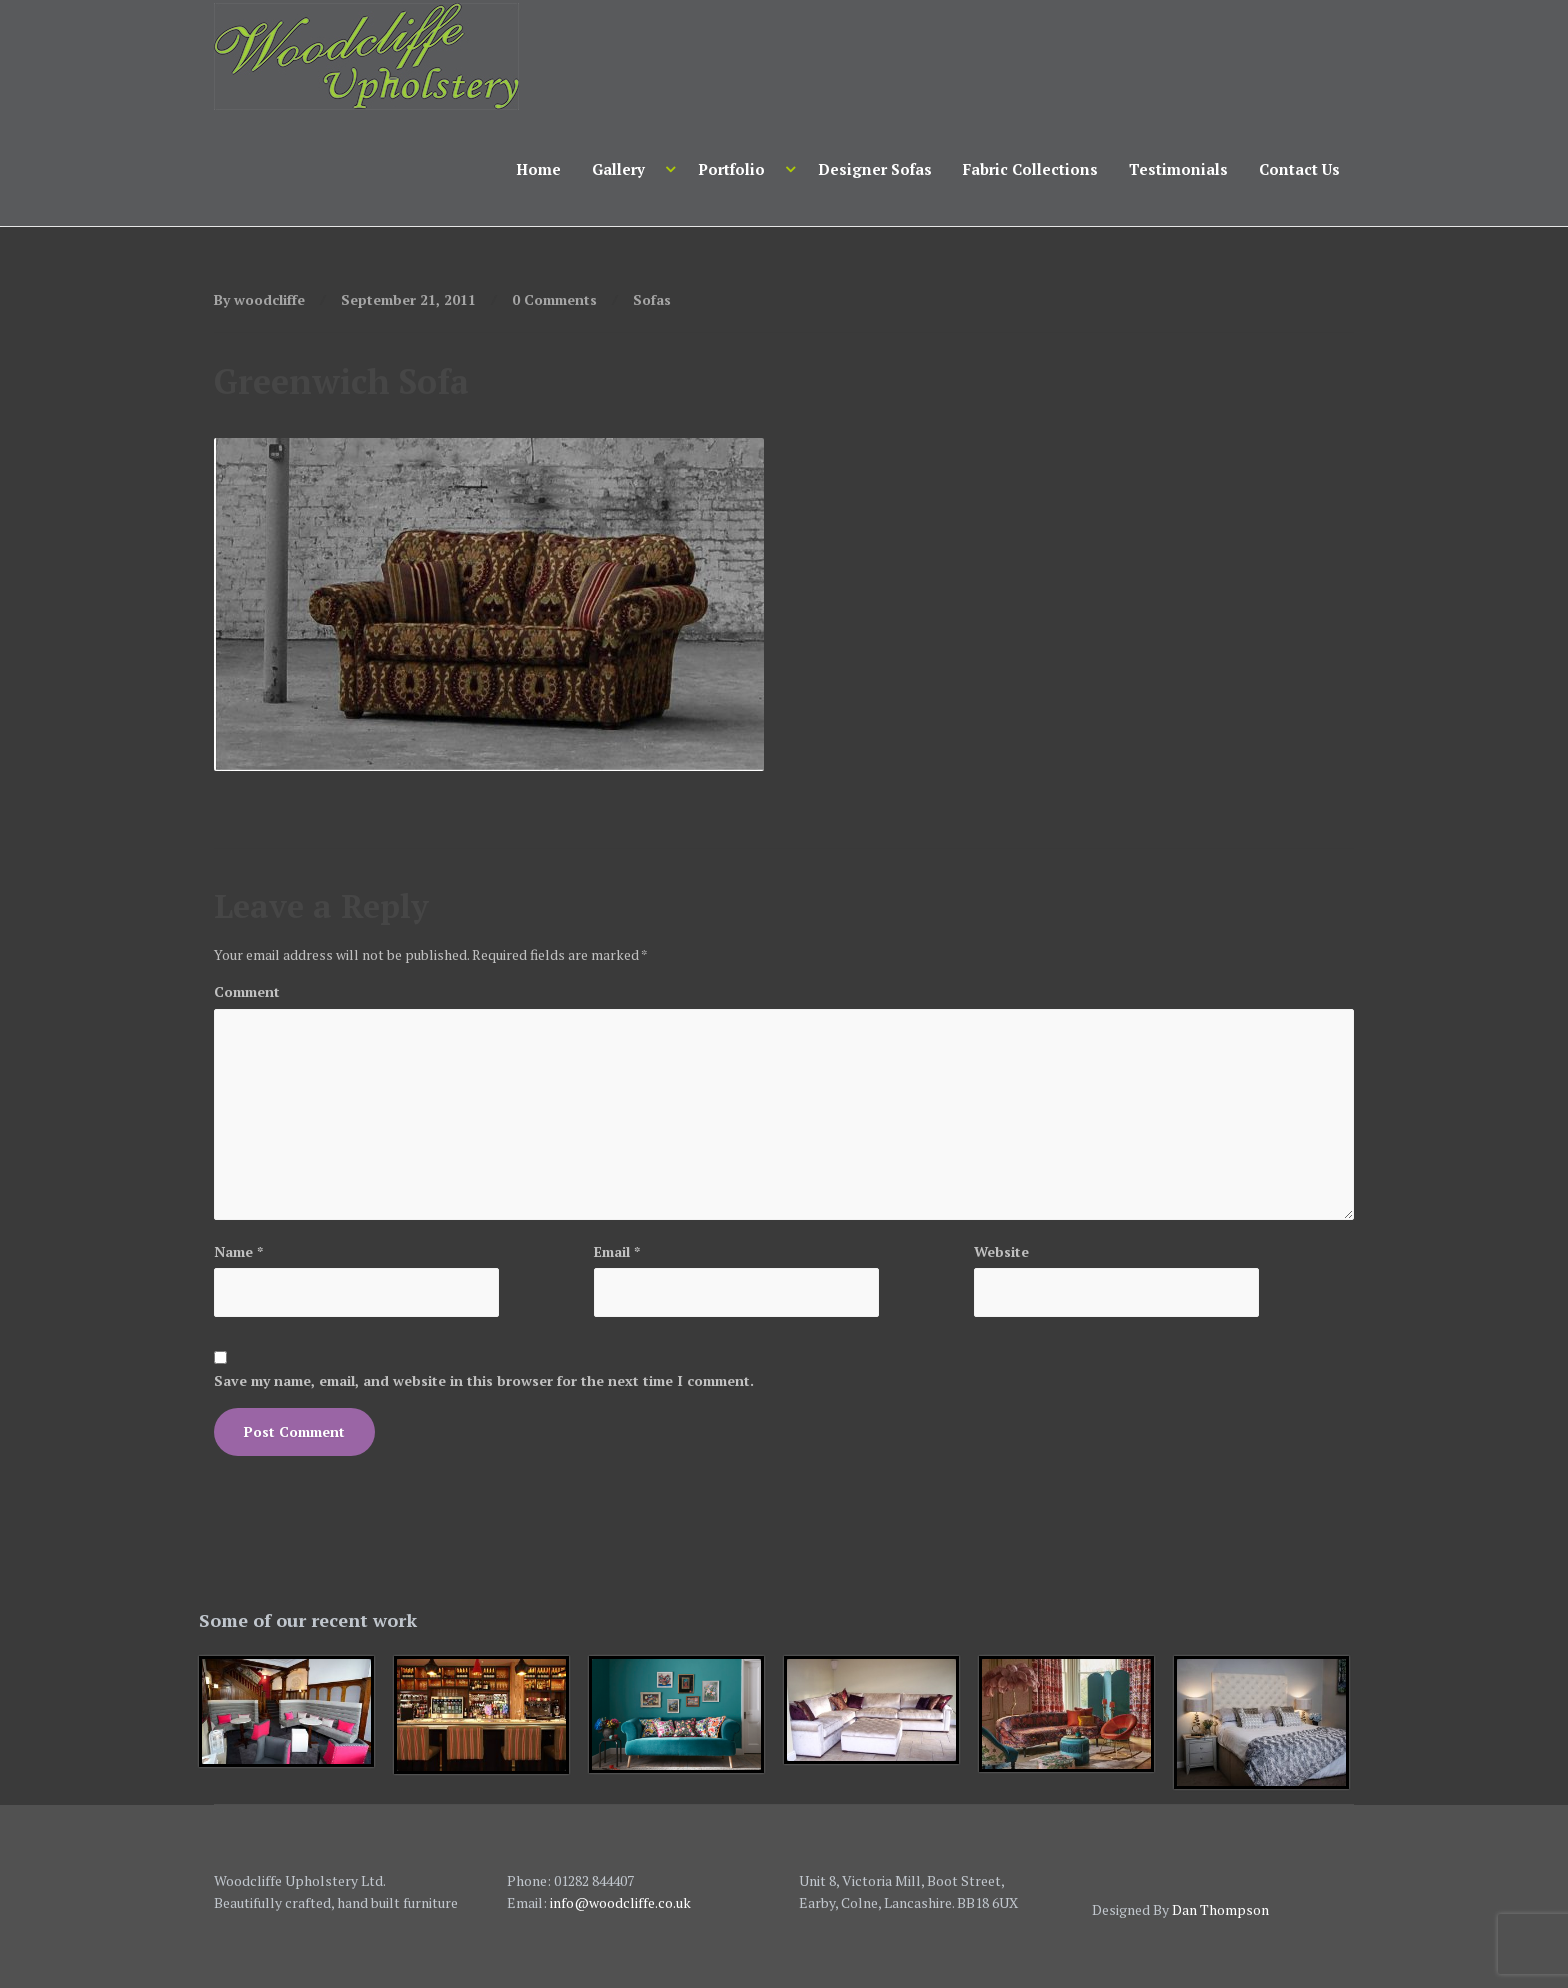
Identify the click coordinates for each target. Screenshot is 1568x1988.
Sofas (652, 299)
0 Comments (554, 299)
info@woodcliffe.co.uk (620, 1902)
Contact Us (1299, 169)
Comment (247, 991)
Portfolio (731, 169)
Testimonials (1178, 169)
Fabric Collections (1030, 169)
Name (238, 1251)
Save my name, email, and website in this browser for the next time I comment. (484, 1380)
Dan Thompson (1220, 1909)
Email (617, 1251)
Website (1001, 1251)
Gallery (618, 169)
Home (538, 169)
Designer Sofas (875, 169)
